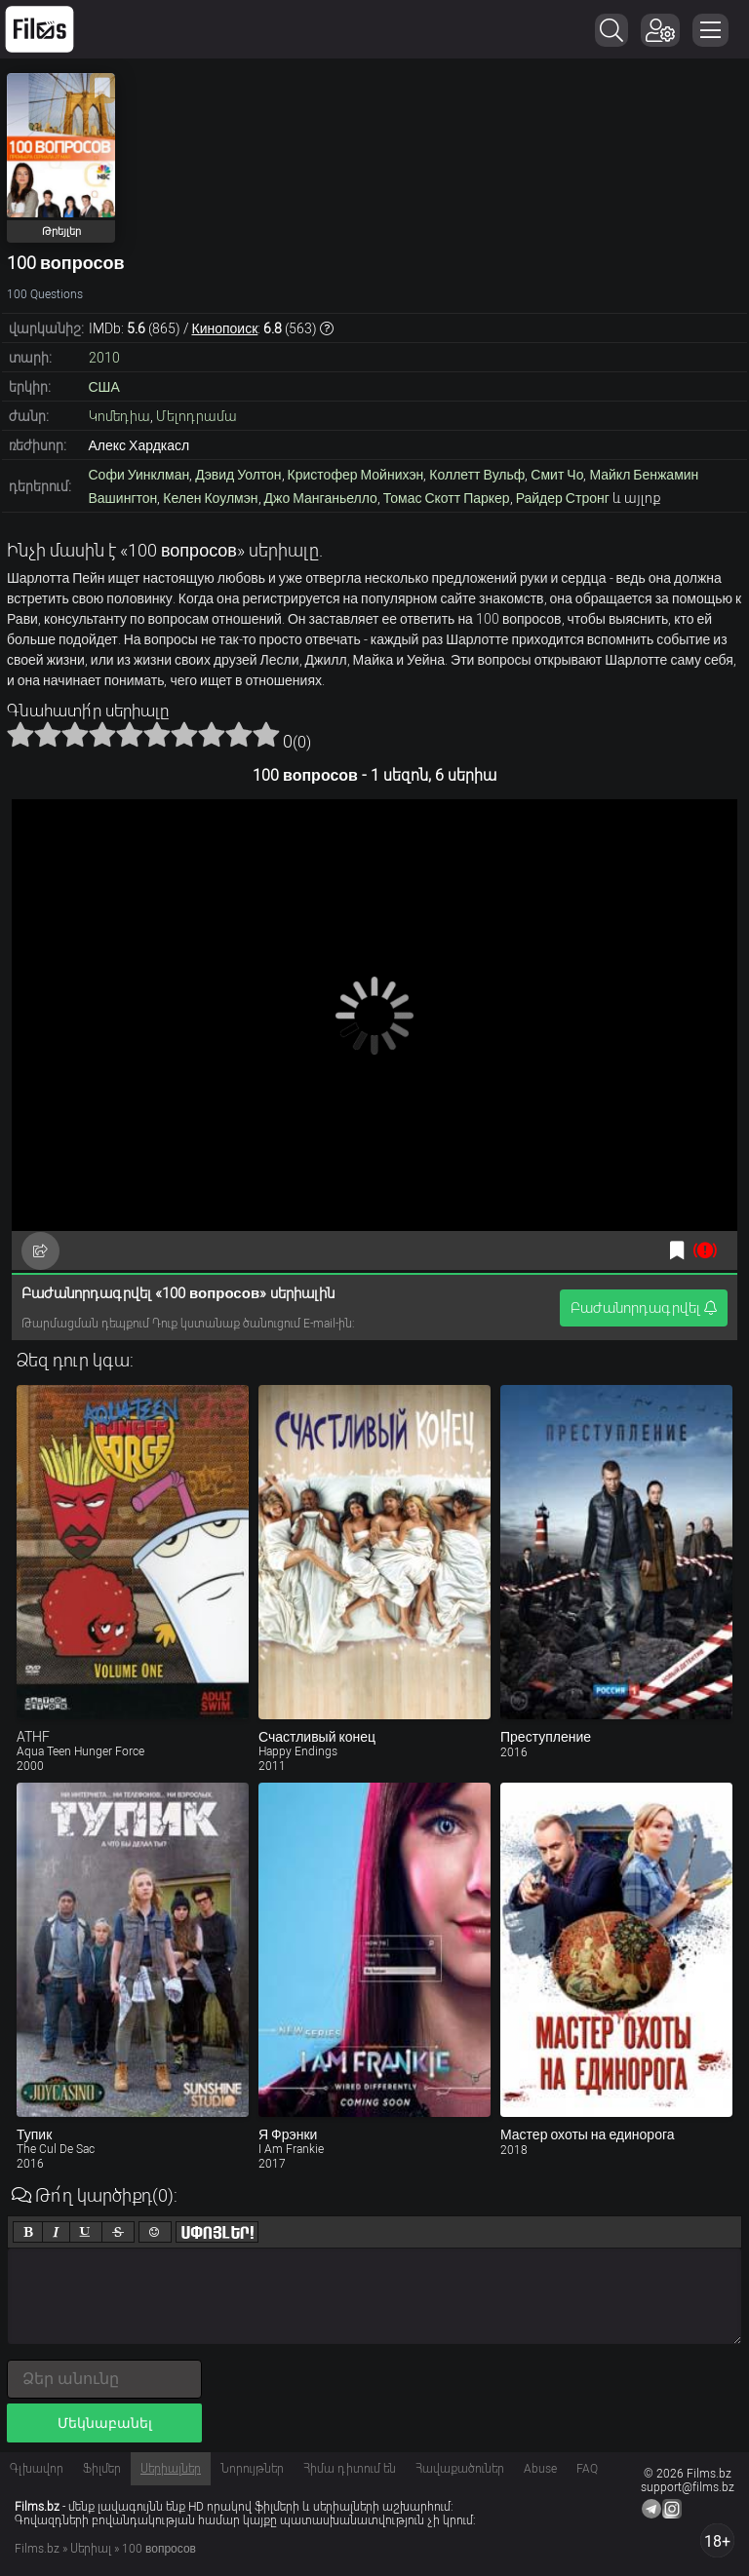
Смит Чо (557, 474)
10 (266, 734)
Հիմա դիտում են (349, 2469)
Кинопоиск (225, 328)
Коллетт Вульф (477, 474)
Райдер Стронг (563, 498)
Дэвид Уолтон (238, 474)
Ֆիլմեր (102, 2469)
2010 (104, 357)
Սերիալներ (170, 2469)
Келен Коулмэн (210, 498)
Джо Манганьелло (320, 498)
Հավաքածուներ (459, 2469)
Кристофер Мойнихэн (356, 474)
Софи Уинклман (139, 474)
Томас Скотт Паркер (446, 498)
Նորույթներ (252, 2469)
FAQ (587, 2469)
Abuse (540, 2469)
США (104, 387)
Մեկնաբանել (105, 2423)
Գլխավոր (36, 2469)
